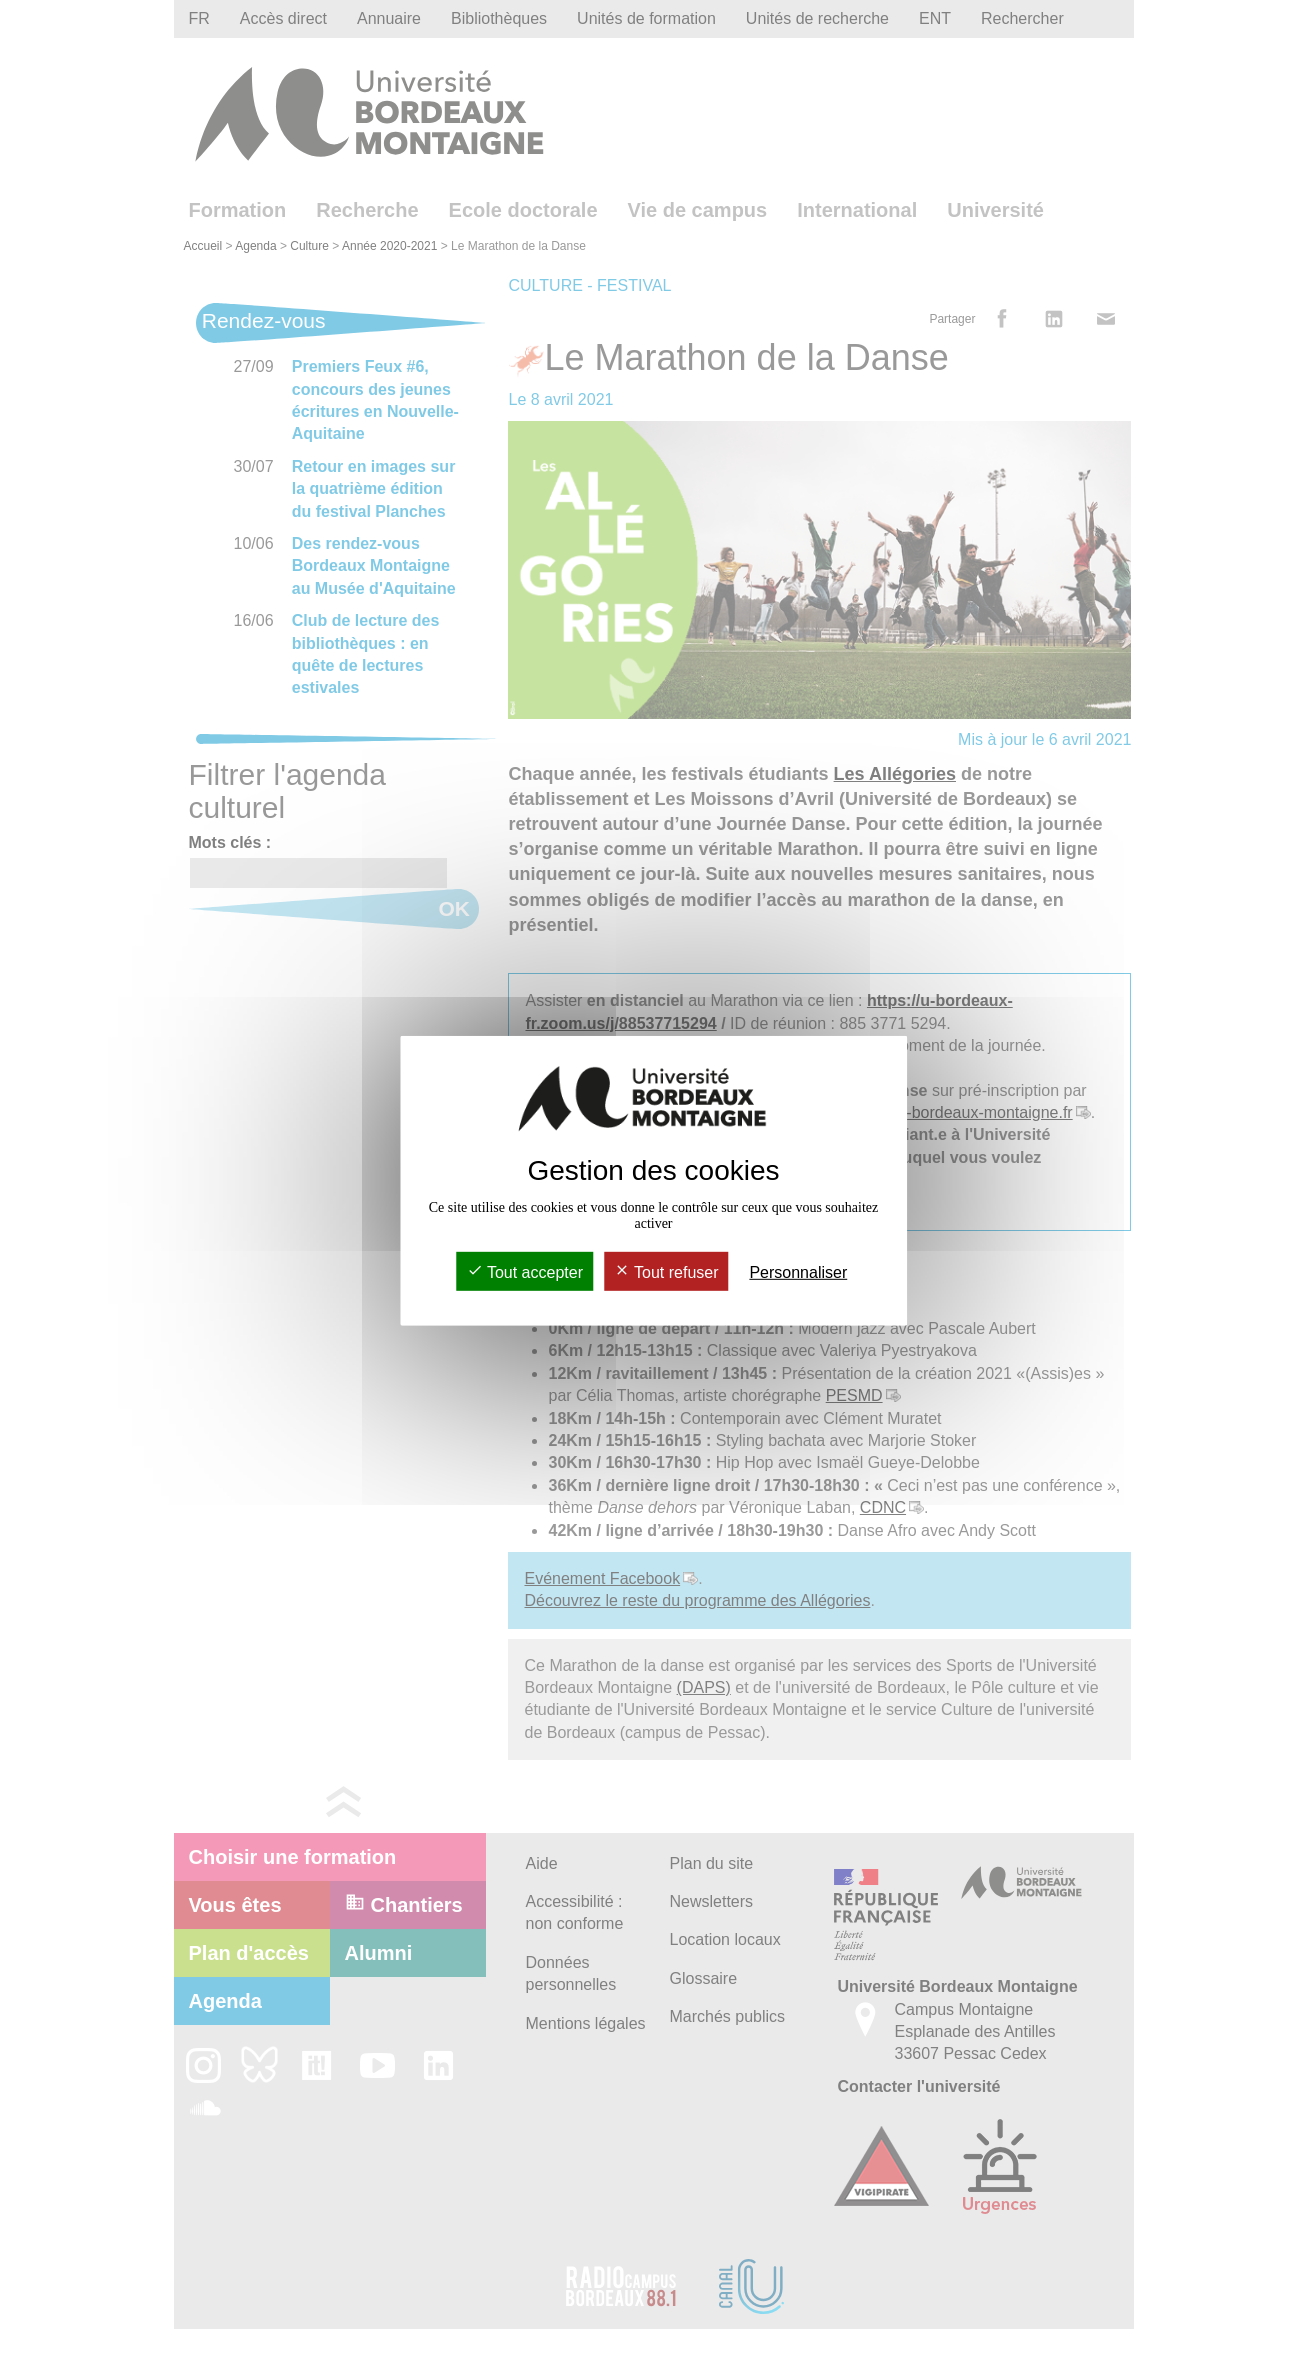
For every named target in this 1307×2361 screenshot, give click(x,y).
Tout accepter (525, 1272)
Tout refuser (666, 1272)
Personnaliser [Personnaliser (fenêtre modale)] (798, 1272)
